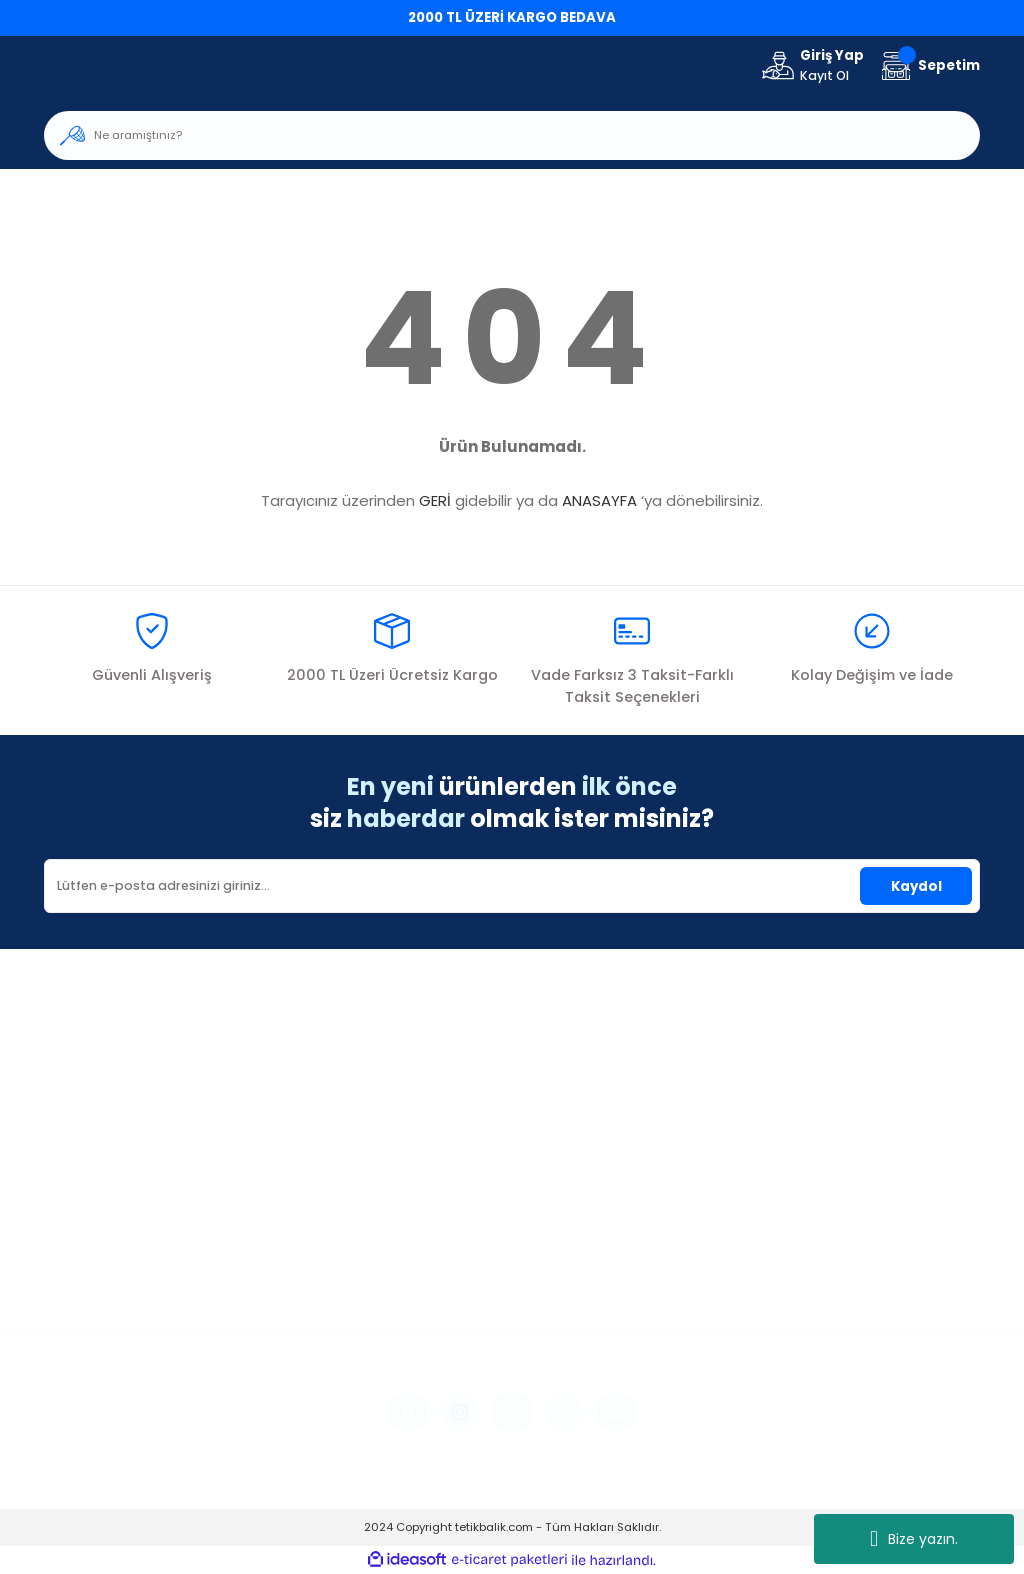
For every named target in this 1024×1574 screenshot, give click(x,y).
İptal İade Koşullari (749, 1270)
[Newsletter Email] (512, 886)
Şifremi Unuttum (98, 1270)
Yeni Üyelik (78, 1215)
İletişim (388, 1215)
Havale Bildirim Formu (438, 1270)
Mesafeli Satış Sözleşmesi (770, 1215)
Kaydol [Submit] (916, 886)
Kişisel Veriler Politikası (758, 1297)
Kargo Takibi (406, 1297)
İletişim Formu (411, 1242)
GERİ (435, 500)
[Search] (512, 135)
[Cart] (928, 65)
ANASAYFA (599, 500)
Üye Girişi (74, 1242)
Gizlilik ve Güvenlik (745, 1242)
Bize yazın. (914, 1539)
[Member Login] (811, 66)
